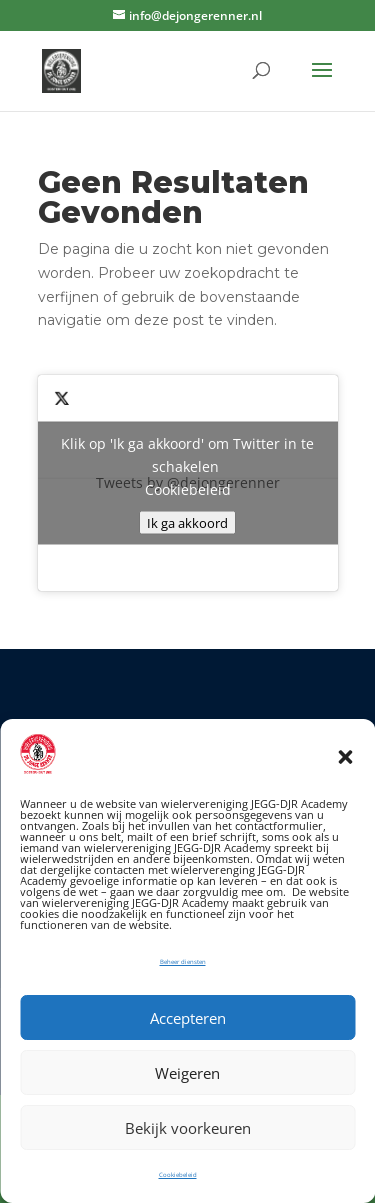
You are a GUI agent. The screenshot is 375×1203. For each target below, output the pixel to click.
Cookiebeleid (178, 1175)
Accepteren (188, 1018)
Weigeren (187, 1073)
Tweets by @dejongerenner (188, 483)
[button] (345, 757)
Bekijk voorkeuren (188, 1128)
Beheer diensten (183, 962)
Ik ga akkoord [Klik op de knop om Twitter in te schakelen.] (187, 523)
